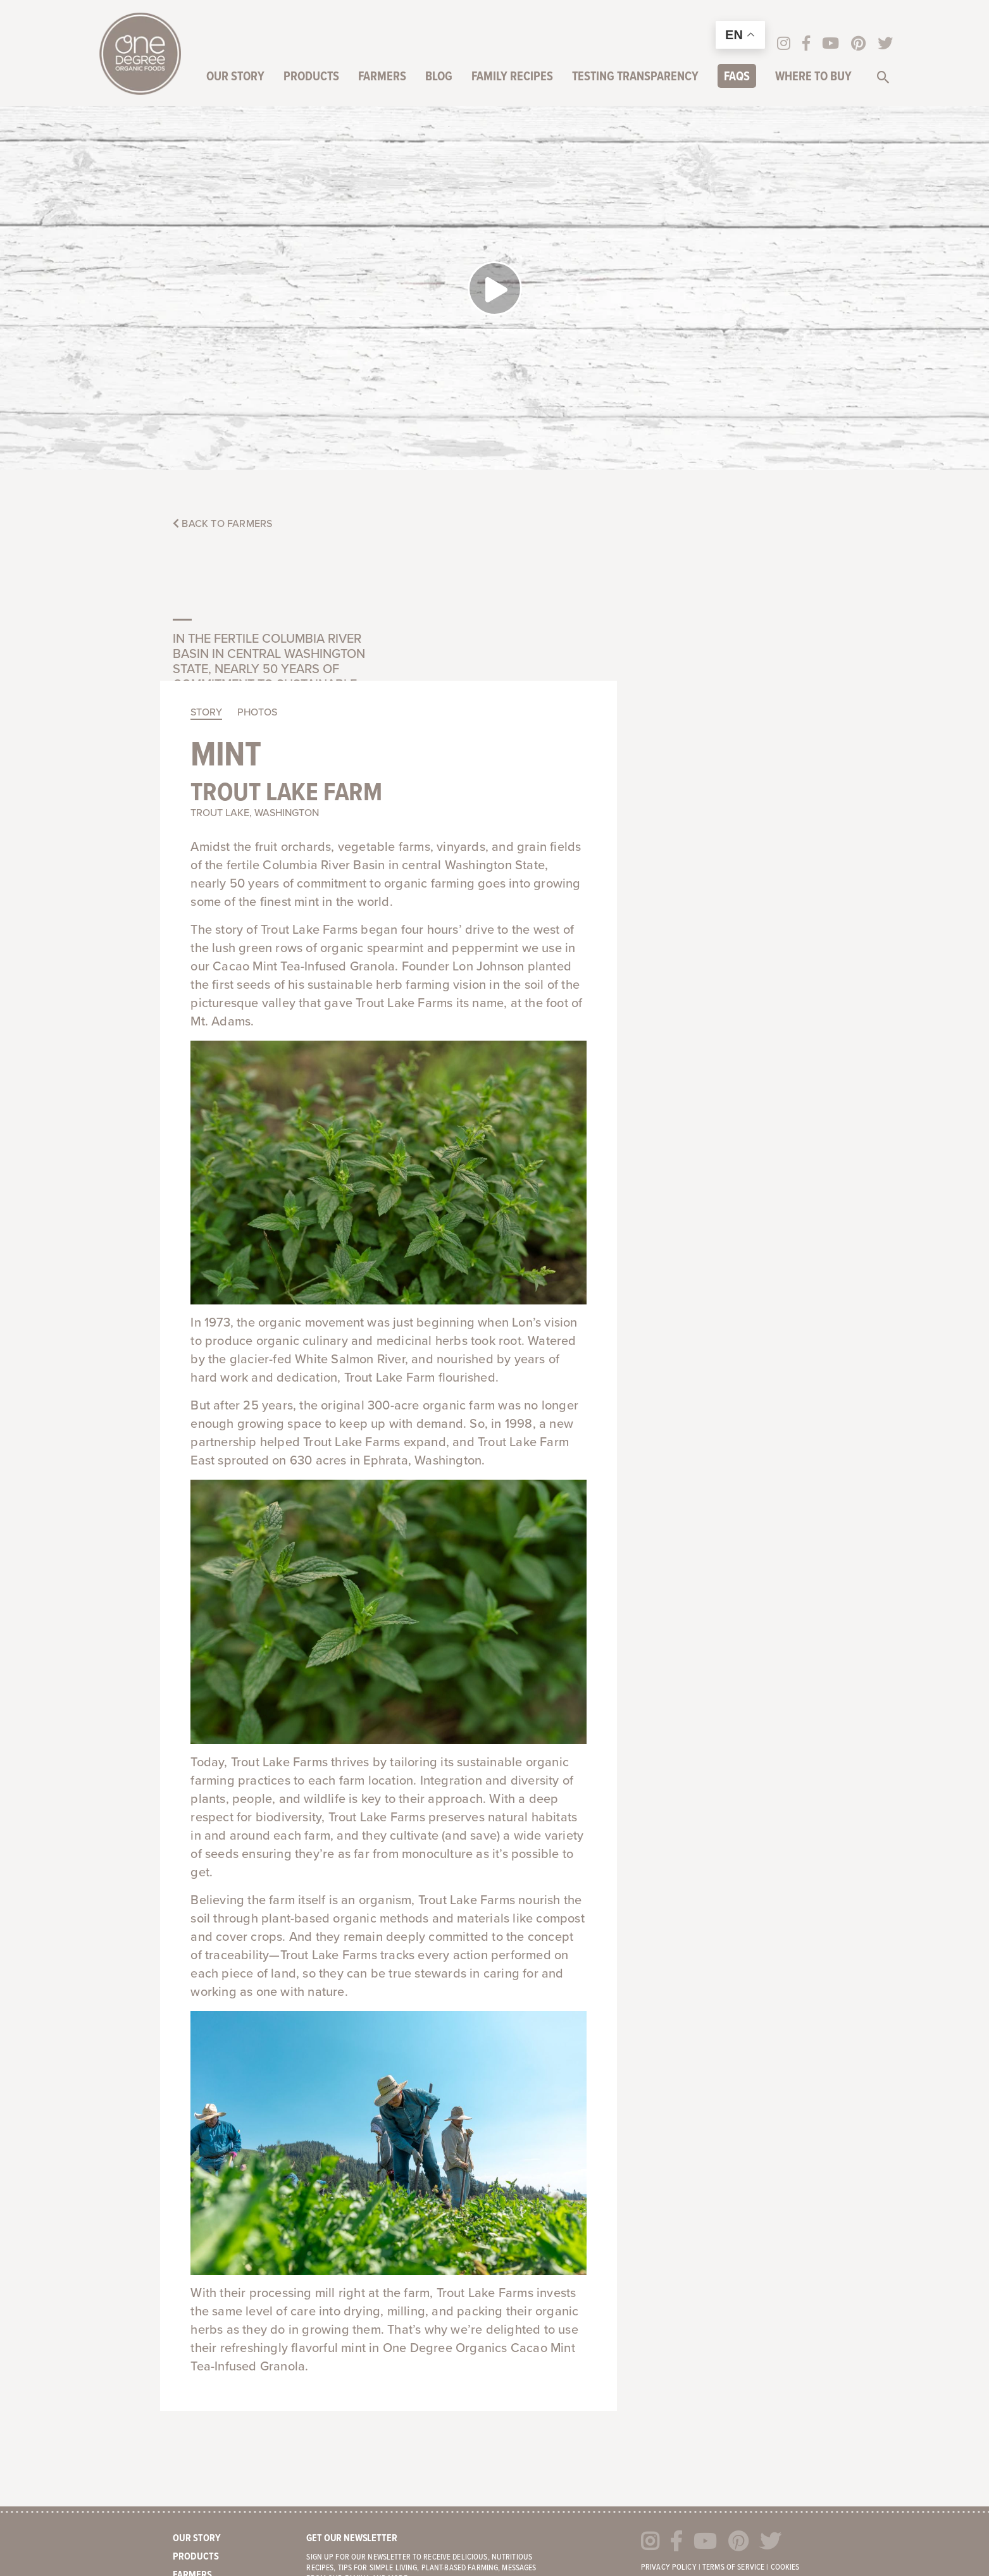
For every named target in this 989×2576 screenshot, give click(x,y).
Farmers (383, 78)
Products (312, 78)
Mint (450, 489)
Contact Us (199, 2411)
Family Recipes (513, 78)
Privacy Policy (669, 2294)
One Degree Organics (140, 54)
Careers (192, 2393)
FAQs (738, 78)
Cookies (785, 2294)
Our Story (237, 78)
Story (430, 444)
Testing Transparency (636, 78)
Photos (481, 444)
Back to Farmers (222, 523)
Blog (440, 78)
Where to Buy (814, 78)
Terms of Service (733, 2294)
